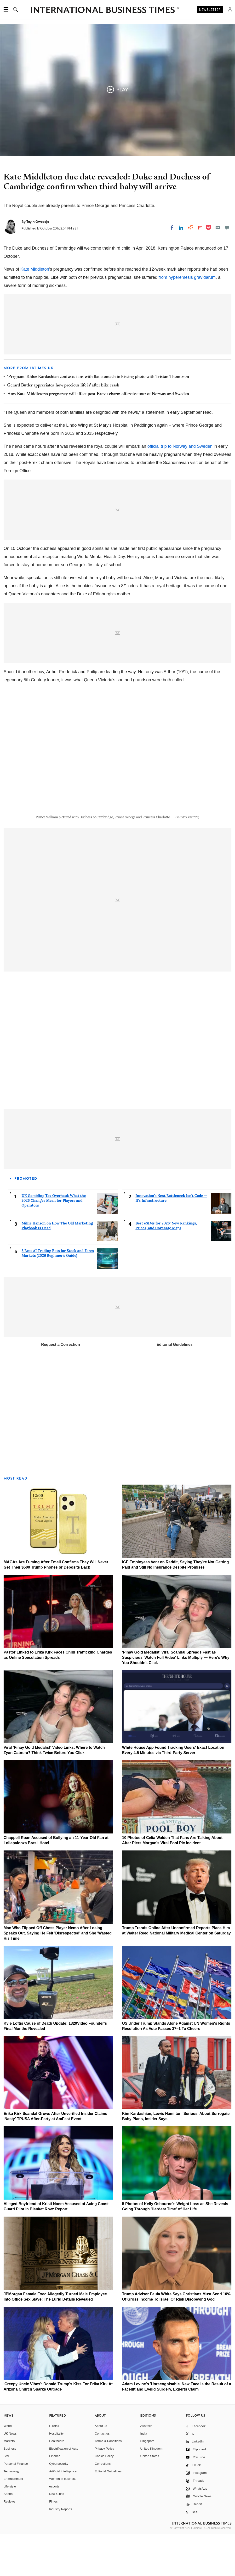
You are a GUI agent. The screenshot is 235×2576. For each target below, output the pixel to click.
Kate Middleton (34, 269)
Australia (146, 2467)
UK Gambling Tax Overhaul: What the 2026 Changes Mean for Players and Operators (54, 1242)
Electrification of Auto (63, 2490)
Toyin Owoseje (37, 221)
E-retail (54, 2467)
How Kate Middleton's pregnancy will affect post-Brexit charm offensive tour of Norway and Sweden (98, 394)
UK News (10, 2475)
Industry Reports (60, 2550)
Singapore (147, 2482)
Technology (11, 2513)
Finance (54, 2497)
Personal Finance (16, 2505)
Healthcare (56, 2482)
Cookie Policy (104, 2497)
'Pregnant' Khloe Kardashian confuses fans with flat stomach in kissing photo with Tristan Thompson (98, 377)
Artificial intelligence (62, 2513)
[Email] (217, 227)
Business (10, 2490)
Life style (10, 2528)
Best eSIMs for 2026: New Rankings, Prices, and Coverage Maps (166, 1267)
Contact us (102, 2475)
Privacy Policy (104, 2490)
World (8, 2467)
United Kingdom (151, 2490)
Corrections (102, 2505)
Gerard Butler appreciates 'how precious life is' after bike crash (63, 385)
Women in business (62, 2520)
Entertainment (13, 2520)
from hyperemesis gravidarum (186, 277)
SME (7, 2497)
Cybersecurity (58, 2505)
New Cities (56, 2535)
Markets (9, 2482)
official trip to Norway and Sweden (180, 446)
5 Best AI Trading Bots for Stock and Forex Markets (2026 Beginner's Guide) (58, 1294)
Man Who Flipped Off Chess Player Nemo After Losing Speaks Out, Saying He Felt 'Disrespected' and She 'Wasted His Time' (58, 1974)
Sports (8, 2535)
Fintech (54, 2543)
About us (101, 2467)
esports (54, 2528)
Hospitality (56, 2475)
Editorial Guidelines (175, 1386)
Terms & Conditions (108, 2482)
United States (149, 2497)
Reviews (9, 2543)
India (143, 2475)
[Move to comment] (227, 227)
